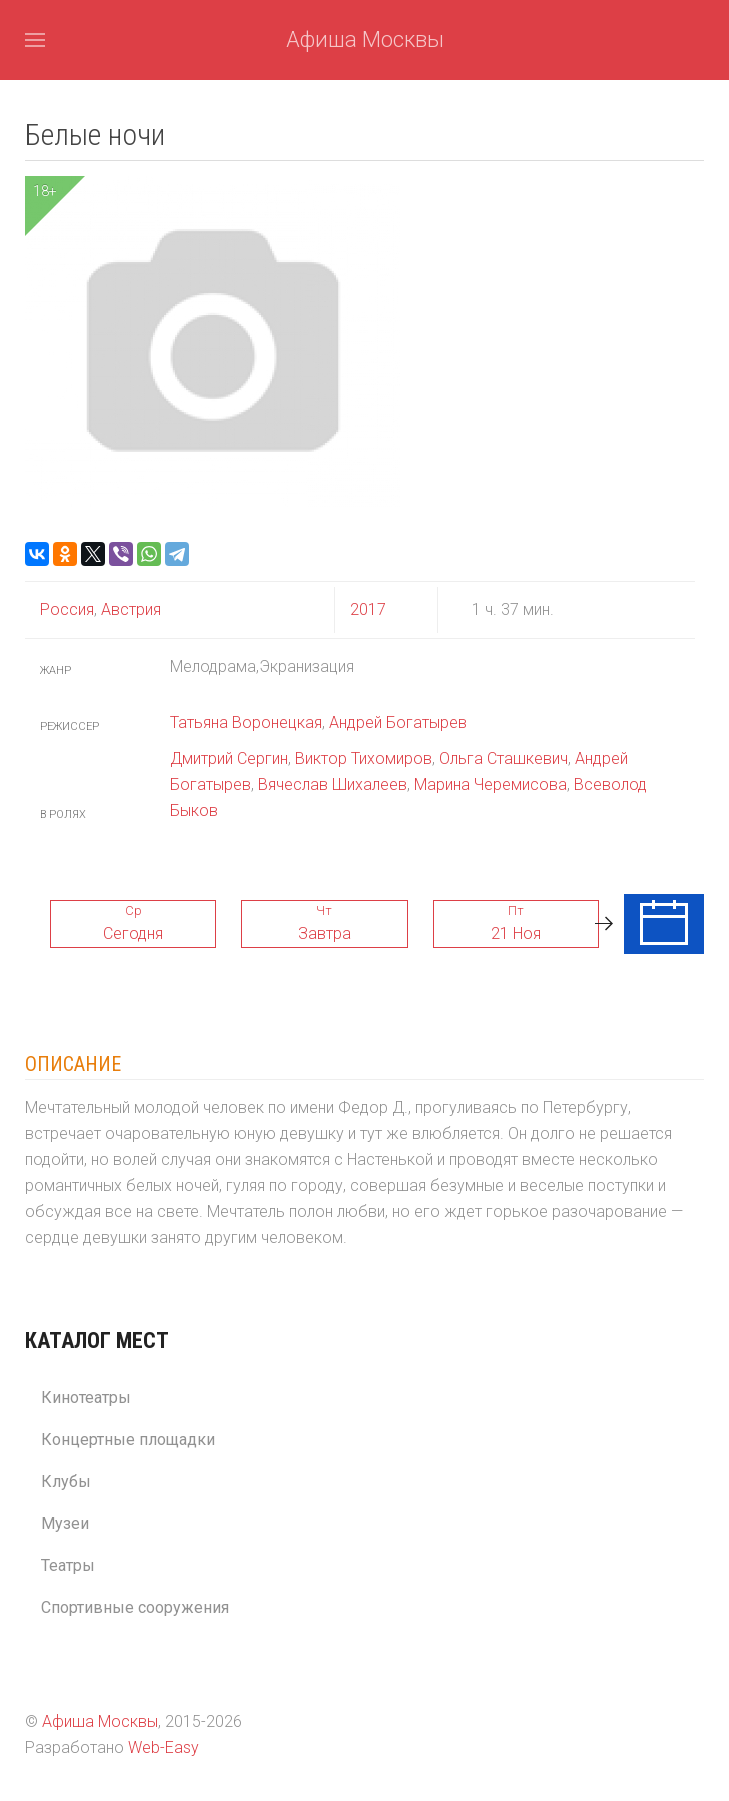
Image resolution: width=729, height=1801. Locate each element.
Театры (68, 1565)
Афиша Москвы (365, 39)
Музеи (65, 1523)
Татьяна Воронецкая (246, 722)
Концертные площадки (128, 1439)
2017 (368, 609)
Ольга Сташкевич (503, 758)
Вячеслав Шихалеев (332, 784)
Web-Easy (163, 1747)
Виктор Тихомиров (363, 758)
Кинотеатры (86, 1397)
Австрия (129, 609)
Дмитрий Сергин (229, 758)
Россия (67, 609)
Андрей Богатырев (398, 722)
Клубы (66, 1481)
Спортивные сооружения (135, 1607)
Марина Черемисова (490, 784)
